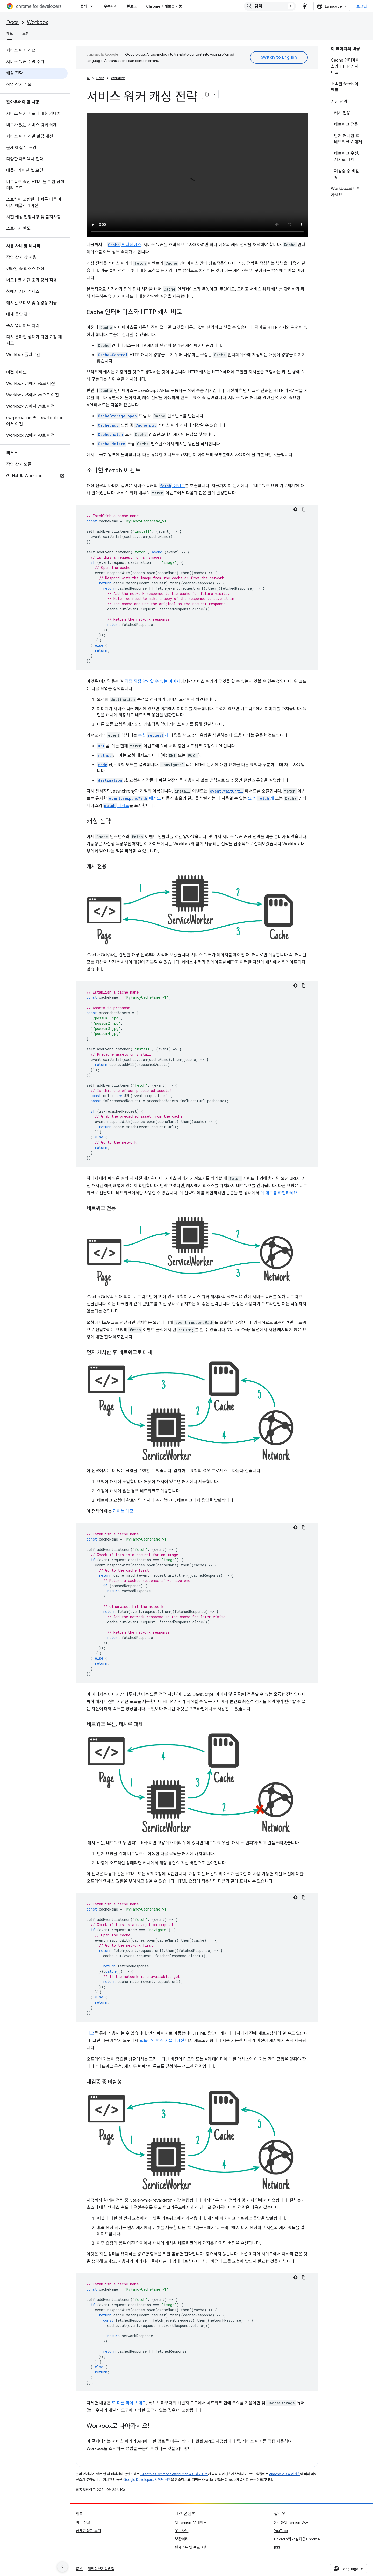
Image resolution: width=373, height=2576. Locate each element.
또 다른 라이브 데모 (129, 2403)
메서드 (134, 798)
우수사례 (110, 6)
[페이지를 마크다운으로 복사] (206, 94)
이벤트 (172, 485)
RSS (277, 2547)
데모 (90, 2033)
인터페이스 (124, 244)
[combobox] (270, 6)
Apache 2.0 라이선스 (284, 2474)
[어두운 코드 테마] (295, 509)
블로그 (132, 6)
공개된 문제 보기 (88, 2530)
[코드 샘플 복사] (303, 509)
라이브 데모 (123, 1511)
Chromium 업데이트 (191, 2522)
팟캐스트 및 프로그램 (191, 2547)
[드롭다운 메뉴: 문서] (93, 6)
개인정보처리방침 (101, 2569)
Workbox (37, 22)
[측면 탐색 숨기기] (62, 2567)
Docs (12, 22)
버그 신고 (83, 2522)
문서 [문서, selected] (83, 6)
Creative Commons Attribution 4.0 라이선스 (174, 2474)
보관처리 (181, 2539)
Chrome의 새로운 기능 (164, 6)
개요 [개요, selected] (9, 33)
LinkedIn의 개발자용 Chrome (297, 2539)
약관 (79, 2569)
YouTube (281, 2530)
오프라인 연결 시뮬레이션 (161, 2040)
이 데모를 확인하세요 (278, 1193)
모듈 (25, 33)
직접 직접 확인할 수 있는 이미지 (152, 681)
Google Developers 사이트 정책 (147, 2479)
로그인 (361, 6)
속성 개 (153, 735)
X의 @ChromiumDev (291, 2522)
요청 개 (261, 798)
